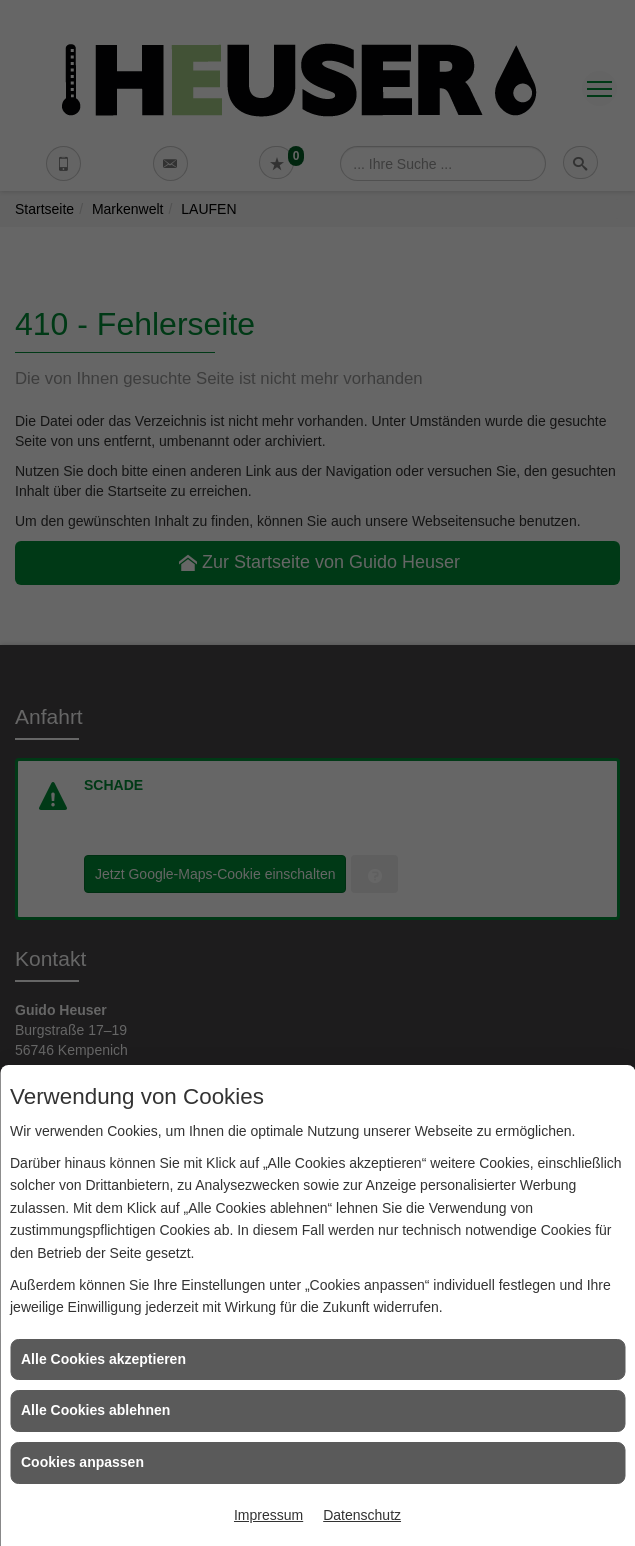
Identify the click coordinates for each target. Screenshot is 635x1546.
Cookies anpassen (82, 1462)
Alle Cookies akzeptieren (103, 1359)
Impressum (268, 1515)
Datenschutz (362, 1515)
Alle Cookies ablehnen (95, 1410)
